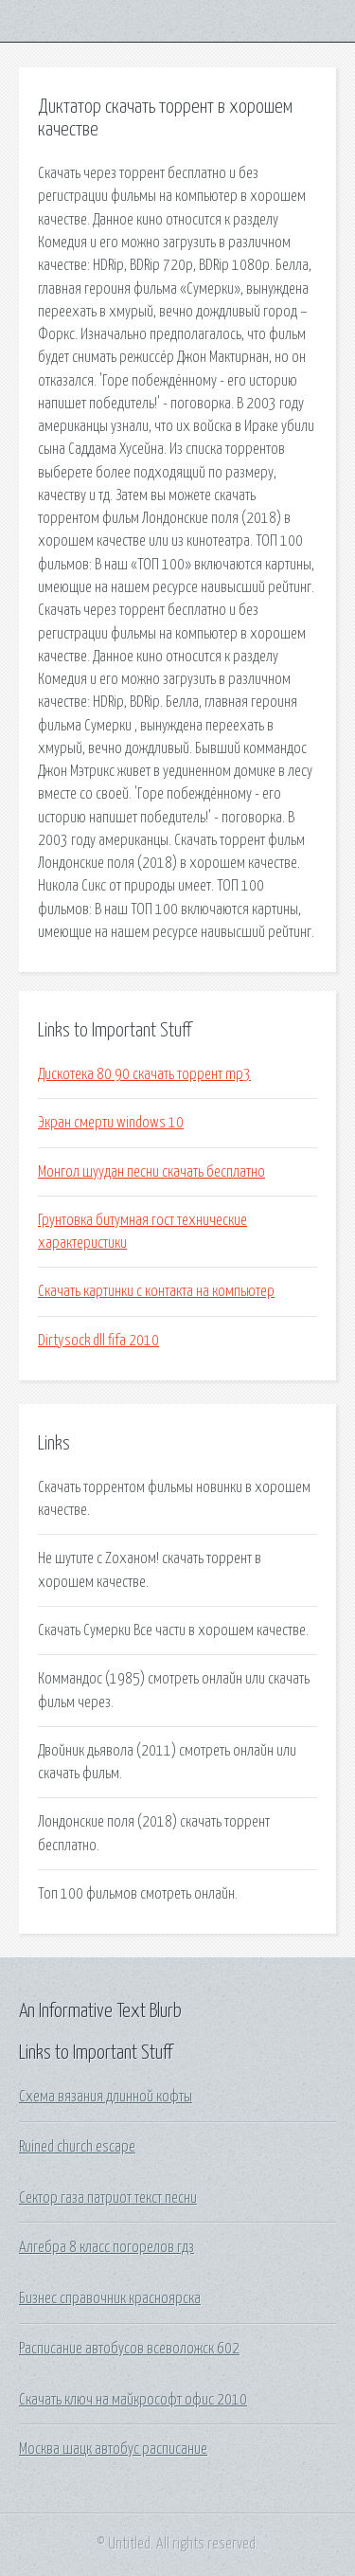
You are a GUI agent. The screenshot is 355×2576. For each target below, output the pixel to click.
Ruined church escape (77, 2146)
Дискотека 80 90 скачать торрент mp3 (144, 1074)
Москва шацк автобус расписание (113, 2449)
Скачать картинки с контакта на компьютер (156, 1291)
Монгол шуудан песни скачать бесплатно (151, 1172)
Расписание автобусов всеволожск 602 (129, 2348)
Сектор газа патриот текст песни (108, 2198)
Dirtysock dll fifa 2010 (98, 1340)
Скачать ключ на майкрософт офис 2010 (133, 2399)
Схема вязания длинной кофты (105, 2096)
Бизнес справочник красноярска (110, 2298)
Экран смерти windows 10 (111, 1122)
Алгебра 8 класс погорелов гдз (106, 2247)
